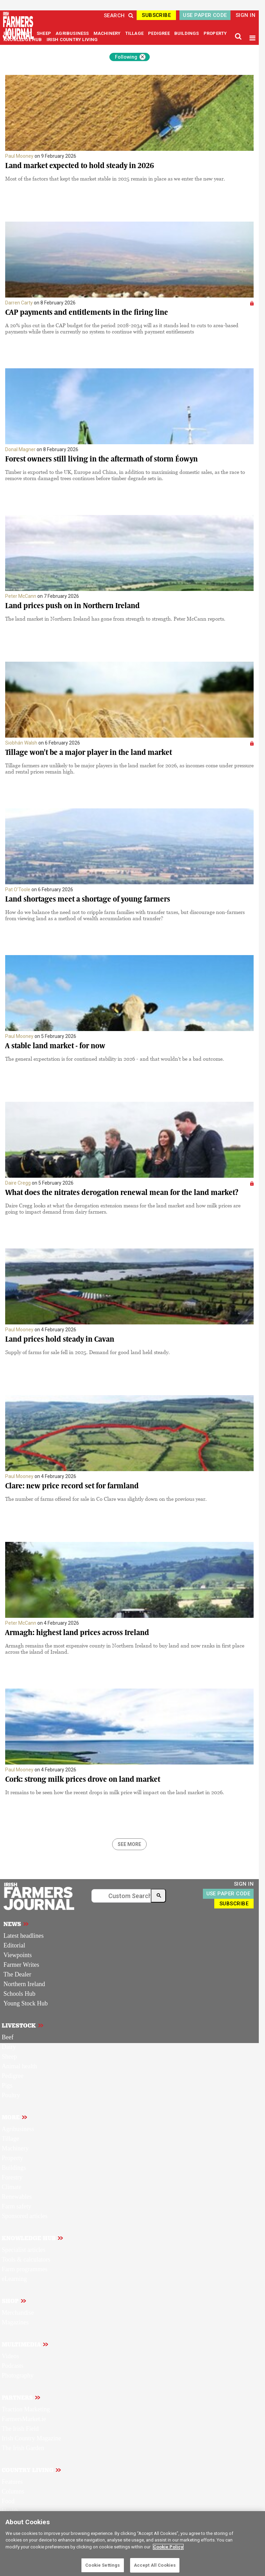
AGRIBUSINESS (73, 33)
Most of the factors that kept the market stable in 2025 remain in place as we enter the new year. (115, 178)
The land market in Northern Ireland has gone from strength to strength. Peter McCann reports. (115, 618)
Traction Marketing (26, 2409)
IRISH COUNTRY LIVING (72, 39)
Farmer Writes (21, 1964)
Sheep (9, 2056)
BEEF (9, 33)
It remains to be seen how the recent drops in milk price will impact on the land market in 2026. (114, 1792)
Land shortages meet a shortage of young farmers (87, 899)
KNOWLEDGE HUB (22, 39)
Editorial (14, 1945)
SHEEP (44, 33)
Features (12, 2481)
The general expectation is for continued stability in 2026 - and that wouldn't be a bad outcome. (114, 1059)
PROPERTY (215, 33)
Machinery (15, 2148)
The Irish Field (20, 2428)
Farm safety (16, 2206)
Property (12, 2158)
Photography (17, 2375)
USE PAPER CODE (205, 15)
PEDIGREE (159, 33)
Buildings (14, 2167)
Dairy (9, 2046)
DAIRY (25, 33)
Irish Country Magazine (31, 2438)
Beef (7, 2037)
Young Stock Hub (25, 2003)
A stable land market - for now (55, 1045)
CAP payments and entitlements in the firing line (86, 312)
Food (8, 2501)
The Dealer (17, 1974)
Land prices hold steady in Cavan (59, 1339)
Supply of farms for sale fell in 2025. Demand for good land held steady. (87, 1352)
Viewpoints (17, 1955)
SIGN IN (245, 15)
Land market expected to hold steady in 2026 (79, 165)
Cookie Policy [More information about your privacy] (168, 2546)
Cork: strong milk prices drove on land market (82, 1779)
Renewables (17, 2196)
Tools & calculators (26, 2259)
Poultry (11, 2095)
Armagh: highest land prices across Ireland (77, 1632)
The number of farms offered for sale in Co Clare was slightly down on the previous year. (106, 1499)
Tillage (10, 2138)
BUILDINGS (187, 33)
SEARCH (118, 15)
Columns (13, 2491)
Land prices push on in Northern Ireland (72, 605)
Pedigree (12, 2075)
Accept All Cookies (155, 2565)
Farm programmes (24, 2269)
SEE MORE (129, 1844)
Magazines (15, 2322)
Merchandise (18, 2312)
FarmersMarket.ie (24, 2418)
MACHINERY (108, 33)
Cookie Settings (102, 2565)
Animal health (19, 2066)
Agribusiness (18, 2129)
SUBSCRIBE (156, 15)
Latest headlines (23, 1935)
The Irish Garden (23, 2447)
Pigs (7, 2085)
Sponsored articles (24, 2216)
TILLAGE (135, 33)
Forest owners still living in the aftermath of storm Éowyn (101, 459)
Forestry (12, 2177)
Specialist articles (23, 2249)
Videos (10, 2356)
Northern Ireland (24, 1984)
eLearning (14, 2278)
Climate (11, 2187)
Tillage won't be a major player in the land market (88, 752)
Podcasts (12, 2365)
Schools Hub (19, 1993)
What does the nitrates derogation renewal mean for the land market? (121, 1192)
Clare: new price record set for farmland (72, 1485)
